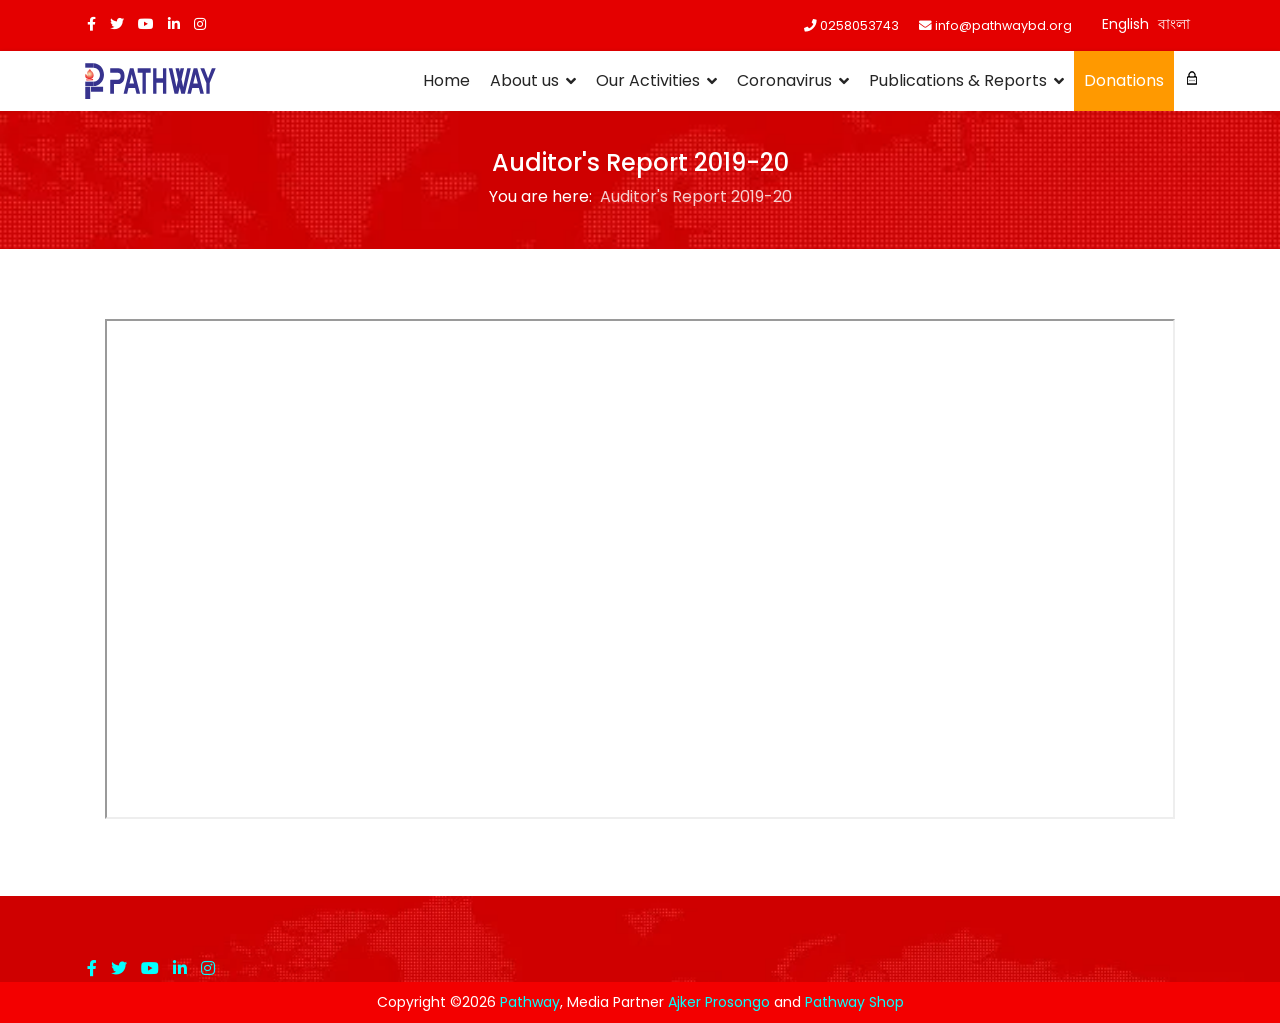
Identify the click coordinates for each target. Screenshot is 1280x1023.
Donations (1124, 80)
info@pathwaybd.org (1003, 25)
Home (446, 80)
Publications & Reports (958, 80)
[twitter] (117, 24)
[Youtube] (146, 24)
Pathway (530, 1002)
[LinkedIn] (174, 24)
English (1125, 24)
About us (524, 80)
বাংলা (1174, 24)
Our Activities (648, 80)
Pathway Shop (854, 1002)
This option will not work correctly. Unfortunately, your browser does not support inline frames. (640, 569)
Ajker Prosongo (719, 1002)
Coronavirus (784, 80)
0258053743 (859, 25)
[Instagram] (200, 24)
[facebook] (91, 24)
